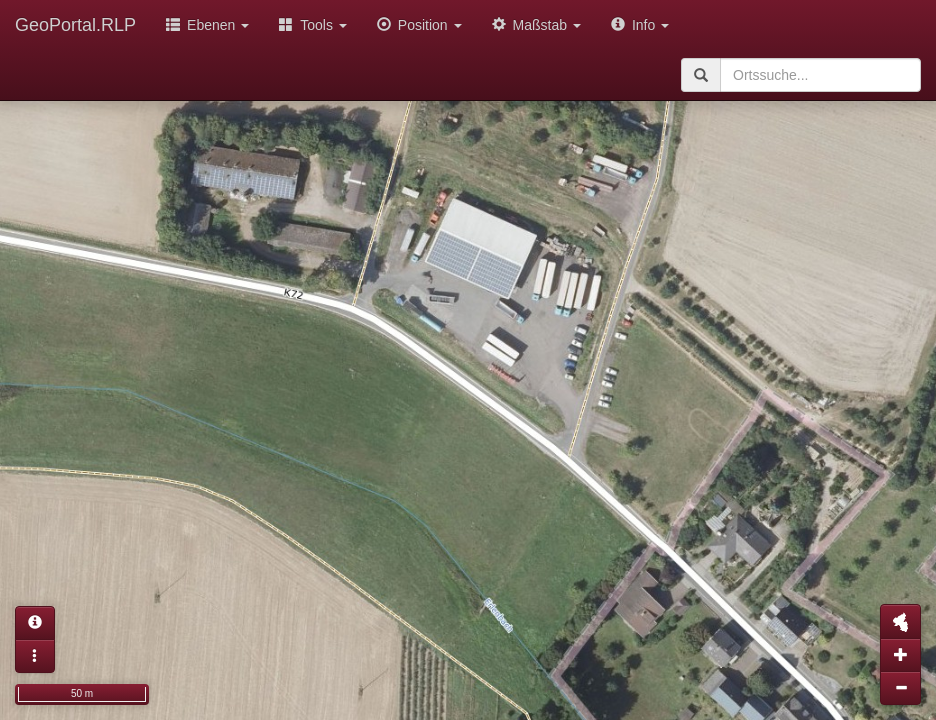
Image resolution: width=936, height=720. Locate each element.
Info (640, 25)
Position (419, 25)
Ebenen (207, 25)
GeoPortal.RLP (75, 25)
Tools (313, 25)
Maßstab (536, 25)
